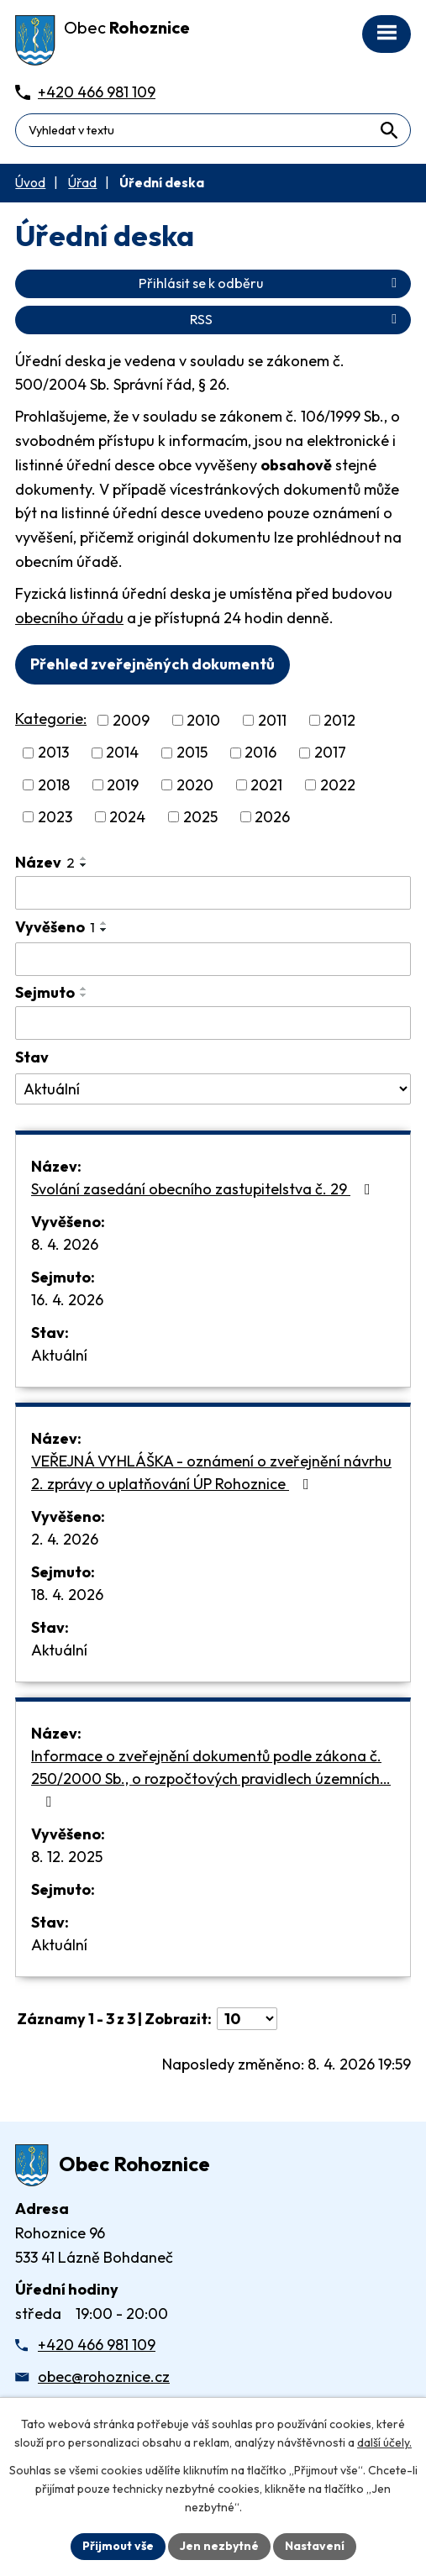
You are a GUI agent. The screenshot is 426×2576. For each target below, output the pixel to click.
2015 (192, 753)
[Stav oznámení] (213, 1089)
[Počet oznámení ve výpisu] (247, 2018)
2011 (272, 720)
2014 (122, 753)
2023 (55, 816)
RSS (296, 319)
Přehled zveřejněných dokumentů (152, 664)
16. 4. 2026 (67, 1299)
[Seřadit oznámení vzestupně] (84, 858)
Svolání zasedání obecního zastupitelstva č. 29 (204, 1189)
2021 (266, 785)
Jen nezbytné (219, 2545)
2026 (272, 816)
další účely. (384, 2442)
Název (45, 862)
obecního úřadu (69, 617)
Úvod (30, 183)
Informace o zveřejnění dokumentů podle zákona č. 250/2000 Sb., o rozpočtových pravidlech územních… (211, 1777)
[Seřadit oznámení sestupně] (84, 865)
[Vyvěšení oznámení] (213, 959)
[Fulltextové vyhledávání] (213, 130)
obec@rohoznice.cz (104, 2376)
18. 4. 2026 (67, 1594)
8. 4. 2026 (64, 1244)
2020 (194, 785)
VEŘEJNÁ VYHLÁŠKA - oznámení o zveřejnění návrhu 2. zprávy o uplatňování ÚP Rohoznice (211, 1472)
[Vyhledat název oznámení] (213, 893)
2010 (203, 720)
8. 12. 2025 (67, 1856)
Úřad (82, 183)
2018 (54, 785)
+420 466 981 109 (96, 2344)
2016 (260, 753)
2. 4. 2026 (64, 1539)
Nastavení (314, 2545)
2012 (339, 720)
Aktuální (59, 1355)
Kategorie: (51, 718)
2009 (131, 720)
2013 (53, 753)
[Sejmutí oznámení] (213, 1023)
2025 (200, 816)
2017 (330, 753)
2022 (337, 785)
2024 (127, 816)
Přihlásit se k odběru (270, 283)
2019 (123, 785)
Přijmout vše (118, 2545)
